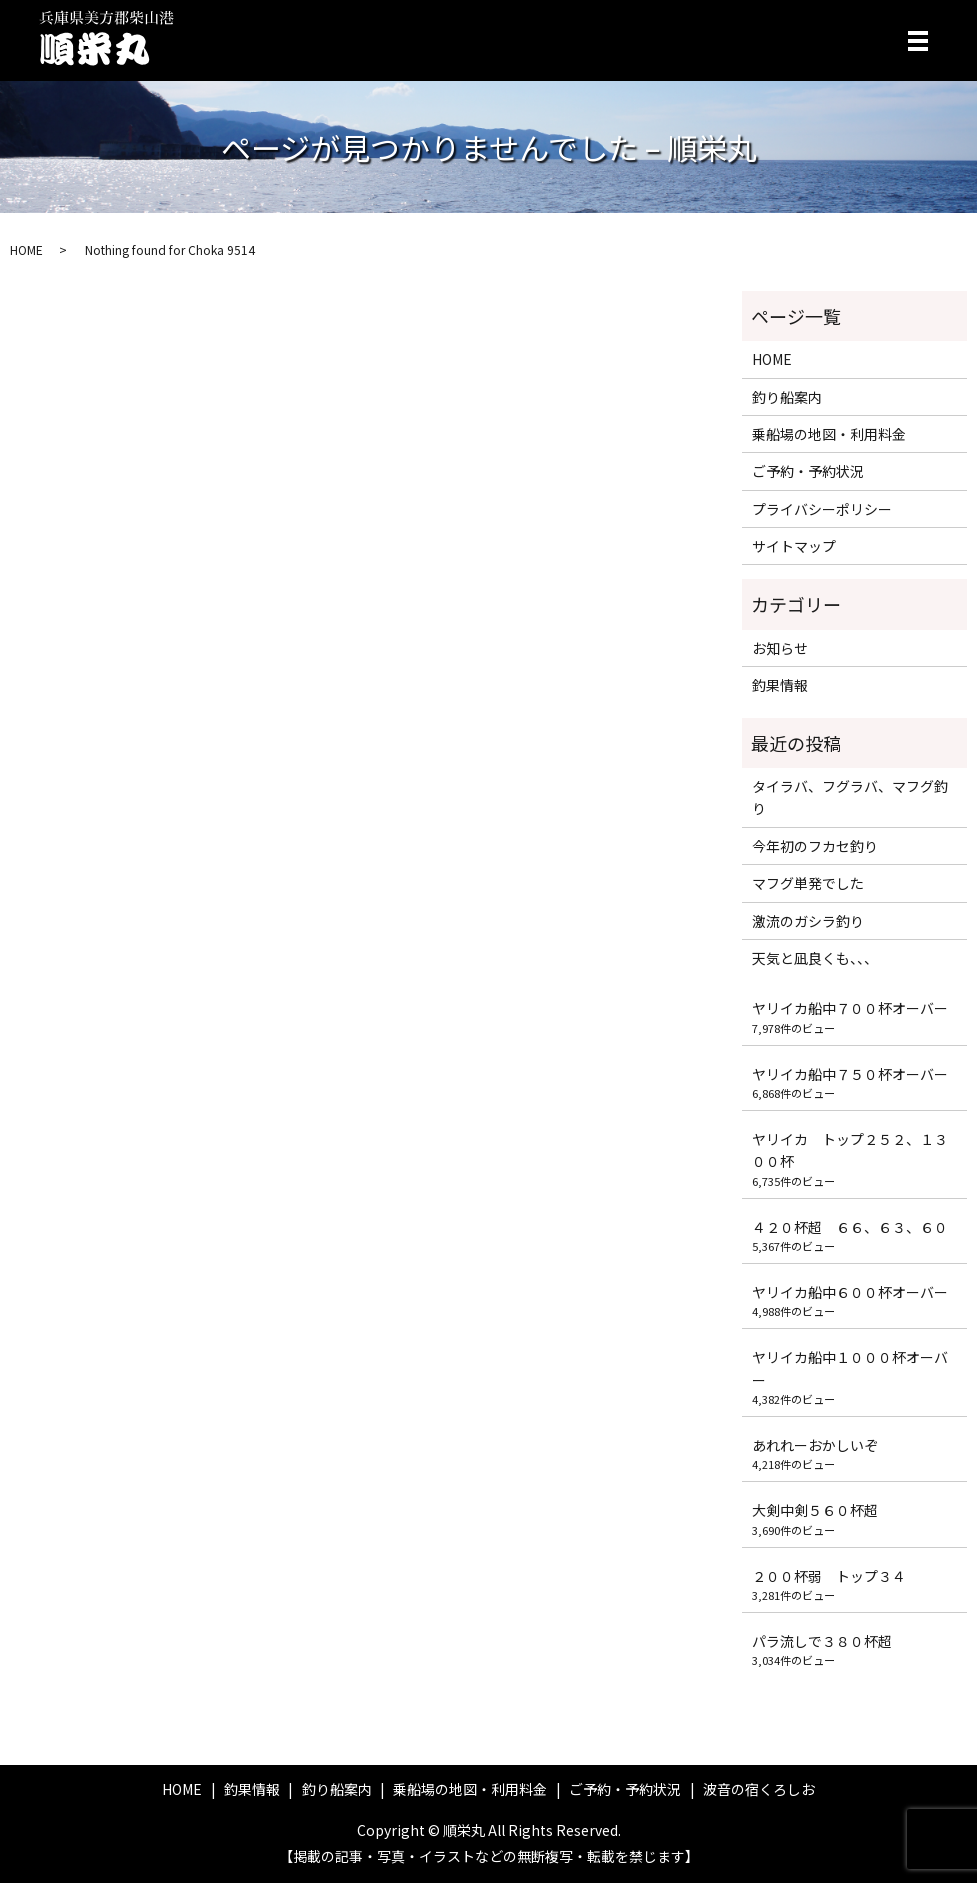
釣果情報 (780, 685)
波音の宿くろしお (759, 1789)
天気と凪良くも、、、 (815, 958)
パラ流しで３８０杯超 (822, 1641)
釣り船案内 (787, 397)
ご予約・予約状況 (808, 471)
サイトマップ (794, 546)
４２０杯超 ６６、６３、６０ (850, 1227)
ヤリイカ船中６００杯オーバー (850, 1292)
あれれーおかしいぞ (815, 1445)
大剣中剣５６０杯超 (815, 1510)
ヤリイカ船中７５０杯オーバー (850, 1074)
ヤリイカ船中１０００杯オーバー (850, 1368)
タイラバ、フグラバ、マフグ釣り (850, 797)
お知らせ (780, 648)
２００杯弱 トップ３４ (829, 1576)
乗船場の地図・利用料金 (829, 434)
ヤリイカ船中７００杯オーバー (850, 1008)
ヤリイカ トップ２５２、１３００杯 (850, 1150)
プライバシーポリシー (822, 509)
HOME (26, 249)
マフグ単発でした (808, 883)
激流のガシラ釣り (808, 921)
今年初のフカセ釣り (815, 846)
